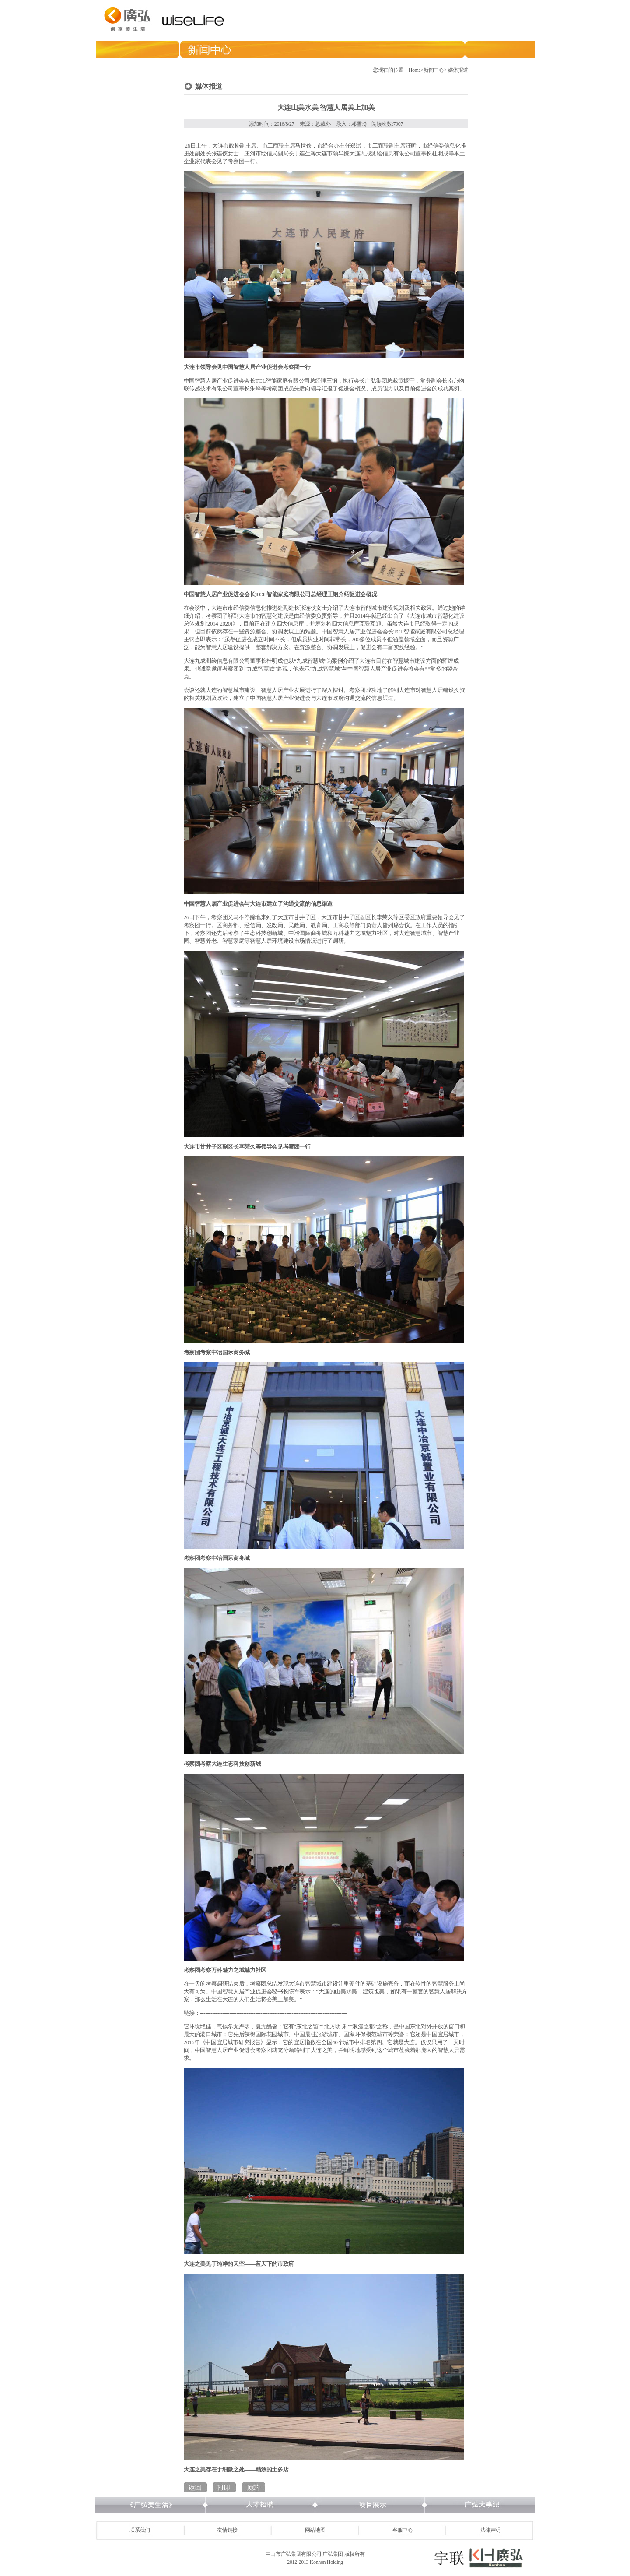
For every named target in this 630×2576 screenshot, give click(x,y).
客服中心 (402, 2530)
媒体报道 (458, 70)
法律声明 (490, 2530)
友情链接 (227, 2530)
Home (415, 70)
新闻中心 (434, 70)
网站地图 (315, 2530)
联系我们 (140, 2530)
